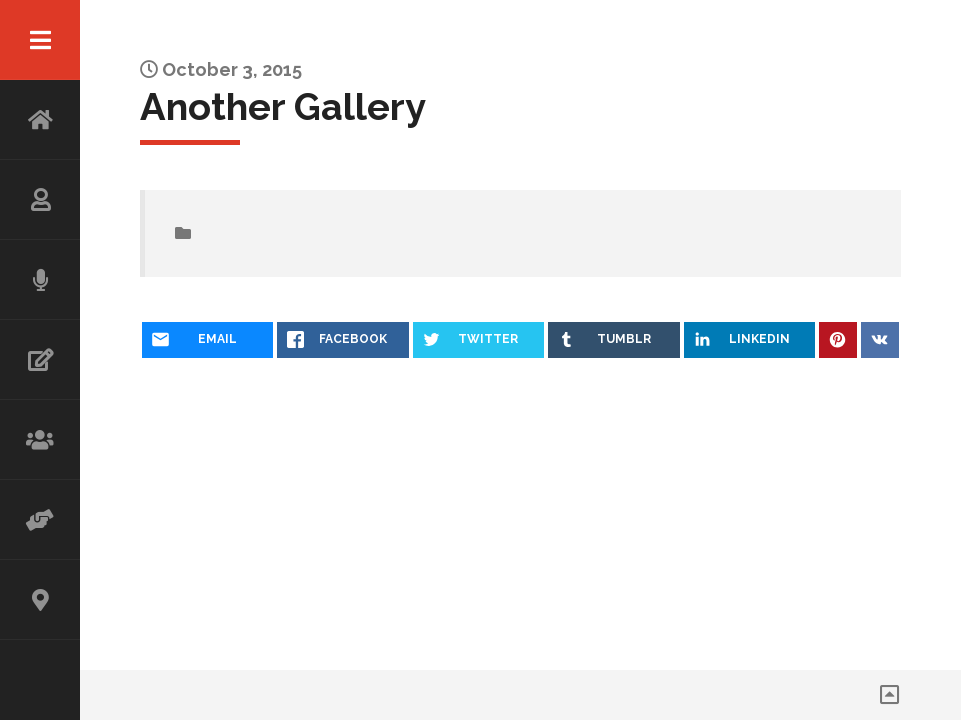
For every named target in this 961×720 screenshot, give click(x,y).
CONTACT (40, 600)
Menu (40, 40)
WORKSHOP (40, 440)
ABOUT (40, 200)
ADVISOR (40, 520)
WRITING (40, 360)
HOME (40, 120)
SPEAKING (40, 280)
